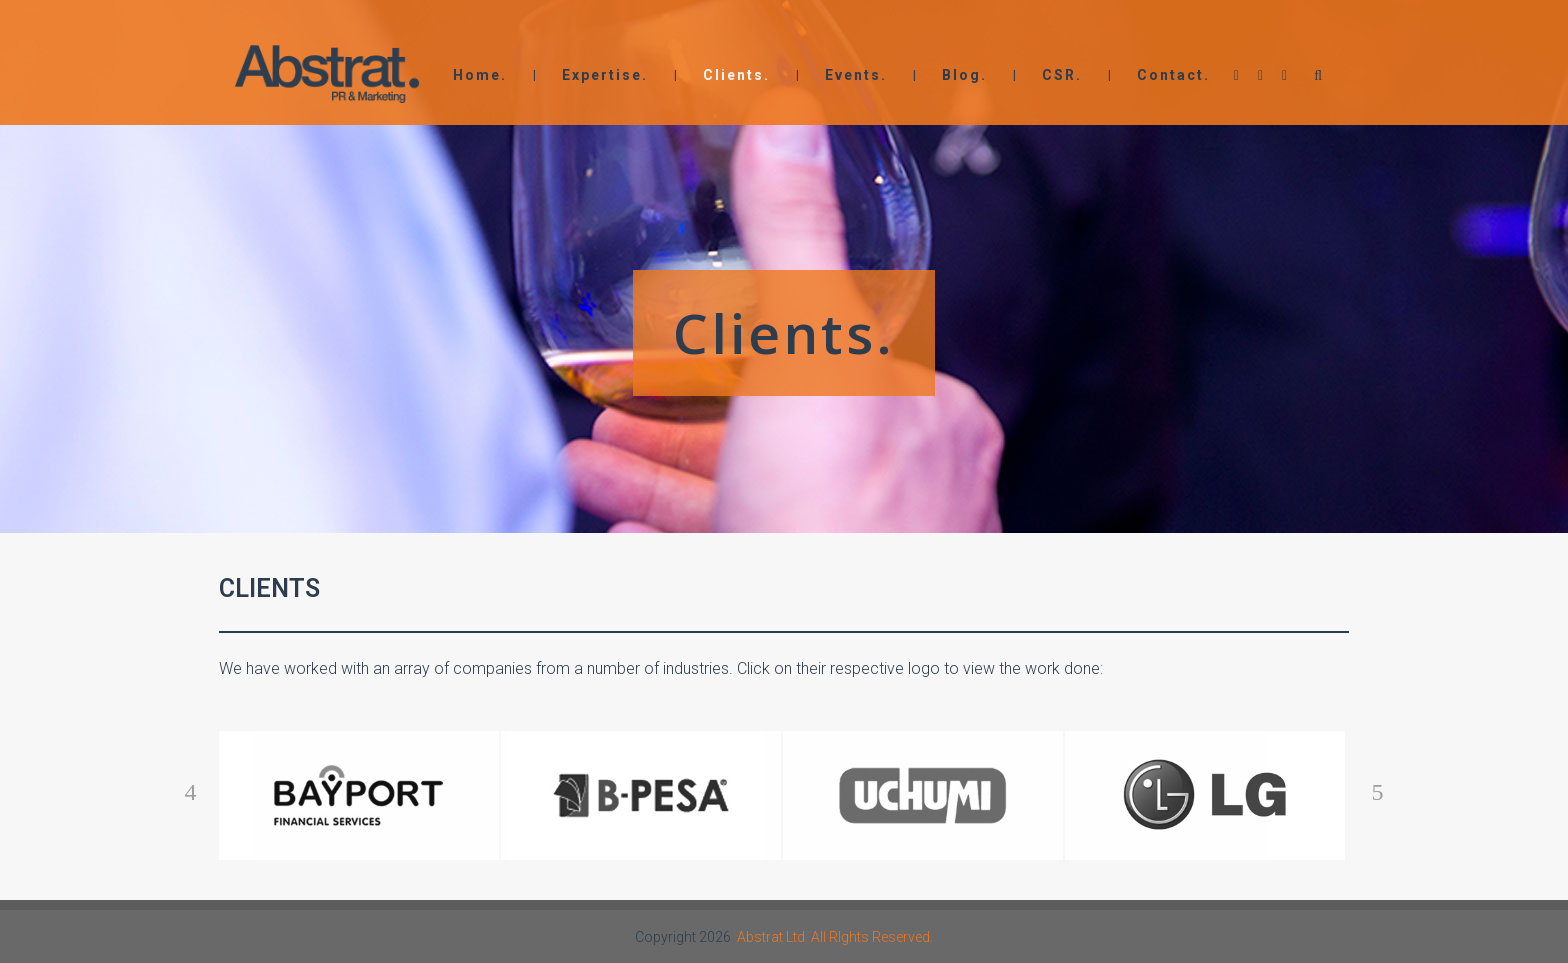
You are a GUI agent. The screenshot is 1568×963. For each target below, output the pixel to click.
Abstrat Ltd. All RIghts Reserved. (835, 937)
